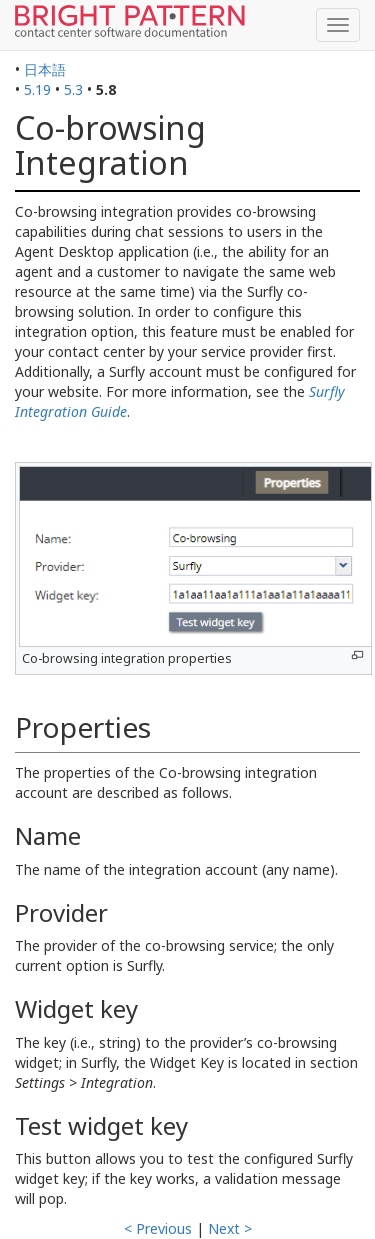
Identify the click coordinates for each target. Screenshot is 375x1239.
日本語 (45, 69)
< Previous (158, 1228)
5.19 (37, 89)
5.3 (73, 89)
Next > (230, 1228)
